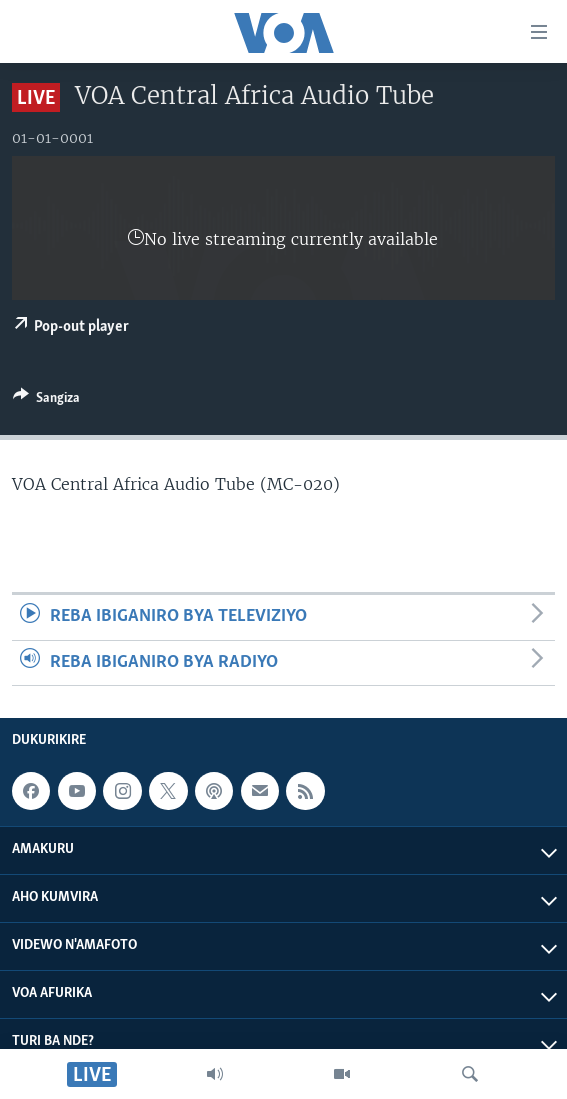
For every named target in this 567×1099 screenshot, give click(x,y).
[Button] (46, 401)
